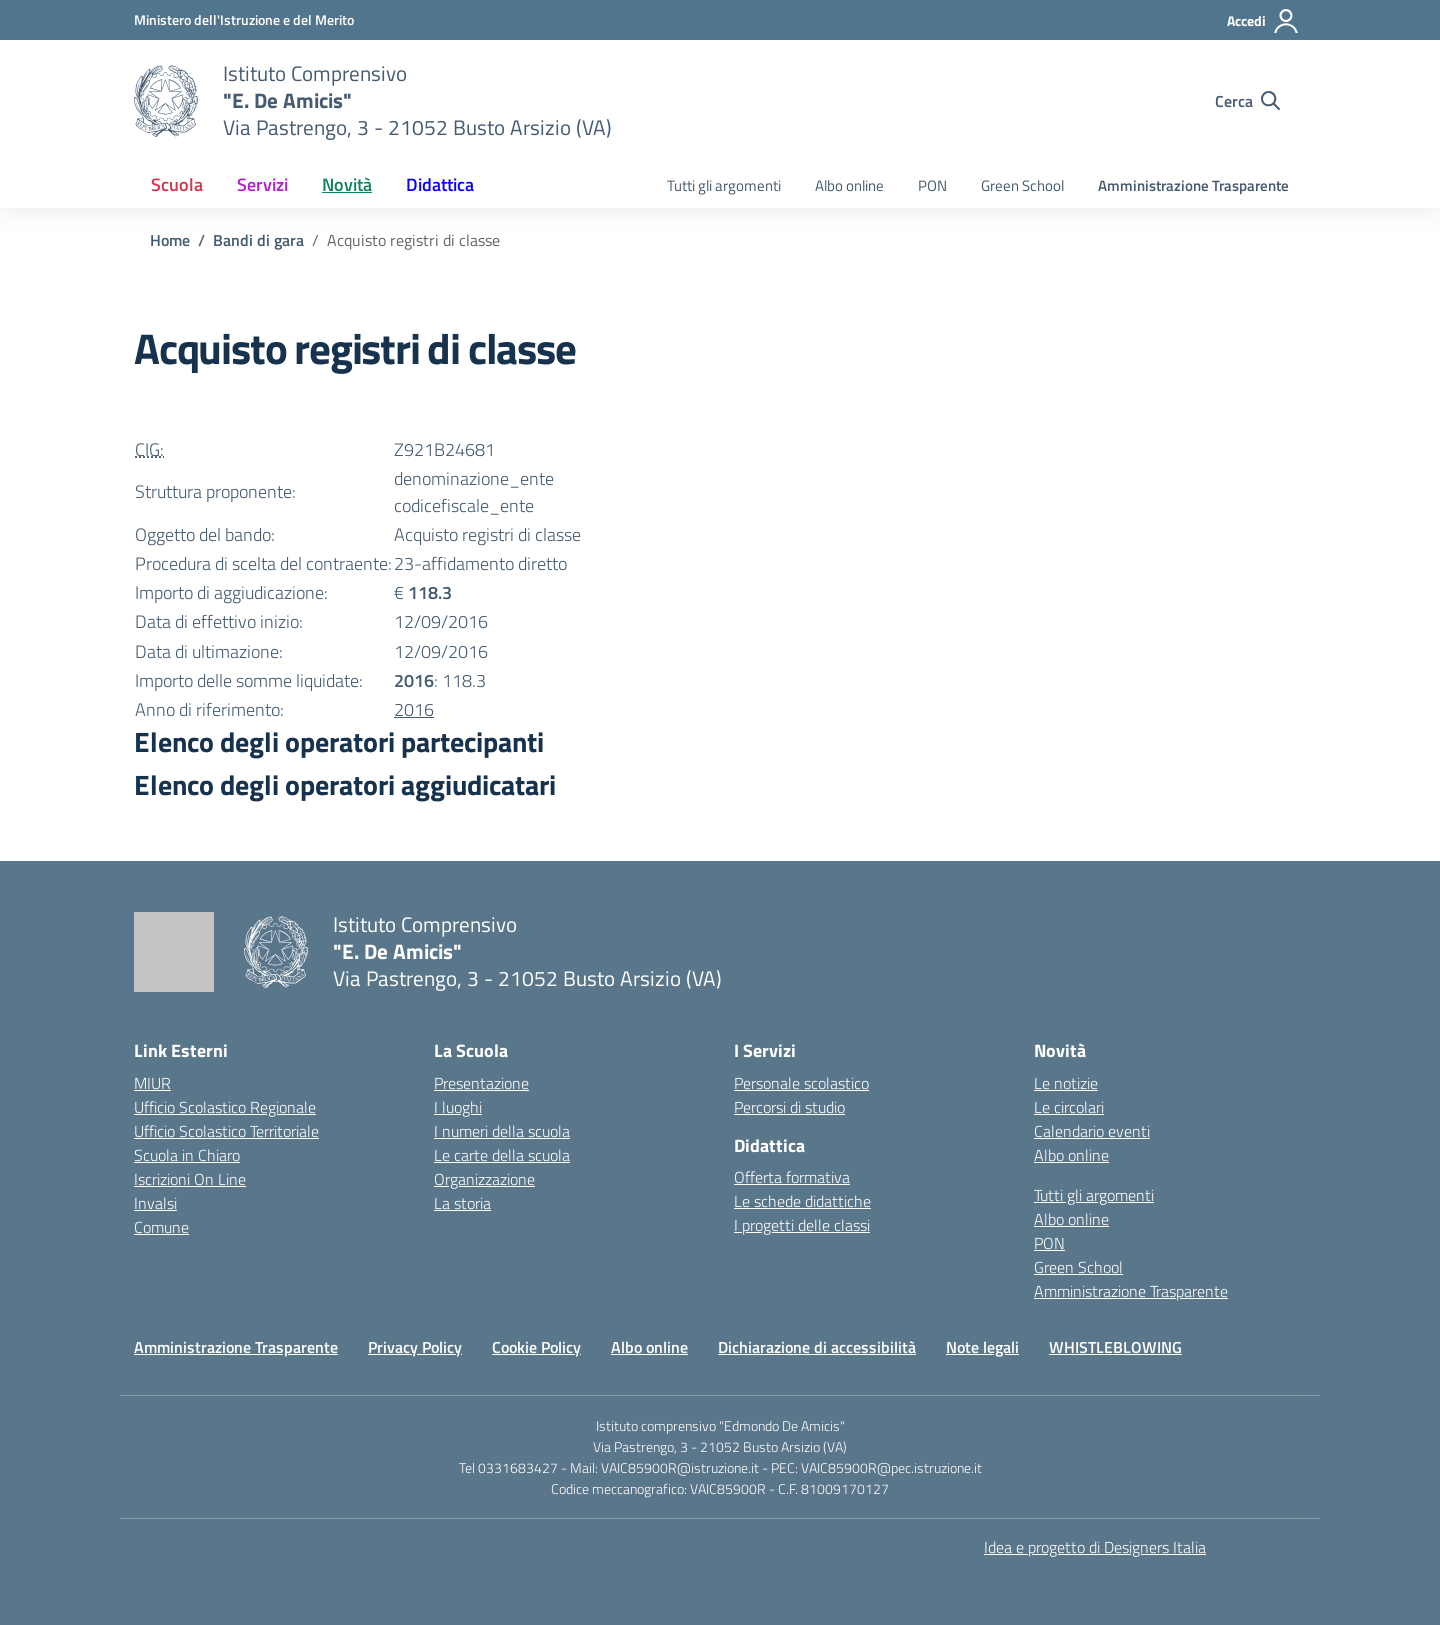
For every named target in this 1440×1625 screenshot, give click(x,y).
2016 (414, 709)
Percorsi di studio (789, 1107)
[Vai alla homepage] (166, 101)
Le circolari (1069, 1107)
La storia (462, 1203)
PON (932, 185)
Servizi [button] (262, 184)
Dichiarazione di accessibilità (817, 1347)
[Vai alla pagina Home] (170, 240)
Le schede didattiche (802, 1201)
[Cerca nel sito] (1247, 101)
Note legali (982, 1347)
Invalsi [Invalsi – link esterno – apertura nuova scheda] (155, 1203)
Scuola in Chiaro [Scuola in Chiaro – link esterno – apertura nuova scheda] (187, 1155)
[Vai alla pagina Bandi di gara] (258, 240)
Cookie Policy (536, 1347)
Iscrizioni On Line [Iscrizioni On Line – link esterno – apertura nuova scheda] (190, 1179)
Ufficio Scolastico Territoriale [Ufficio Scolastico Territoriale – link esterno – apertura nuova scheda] (226, 1131)
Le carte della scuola (502, 1155)
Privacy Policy (415, 1347)
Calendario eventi (1092, 1131)
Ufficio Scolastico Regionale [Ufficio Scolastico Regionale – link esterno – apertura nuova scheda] (225, 1107)
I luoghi (458, 1107)
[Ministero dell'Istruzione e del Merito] (244, 19)
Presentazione (481, 1083)
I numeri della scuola (502, 1131)
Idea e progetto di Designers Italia (1095, 1547)
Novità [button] (347, 184)
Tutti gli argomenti (724, 185)
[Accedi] (1263, 21)
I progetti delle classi (802, 1225)
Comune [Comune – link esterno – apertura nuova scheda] (161, 1227)
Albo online (849, 185)
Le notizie (1066, 1083)
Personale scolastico (801, 1083)
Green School (1022, 185)
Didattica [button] (440, 184)
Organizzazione (484, 1179)
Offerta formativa (792, 1177)
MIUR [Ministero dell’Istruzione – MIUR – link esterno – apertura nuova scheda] (152, 1083)
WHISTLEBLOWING (1115, 1347)
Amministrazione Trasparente (1193, 185)
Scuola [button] (177, 184)
